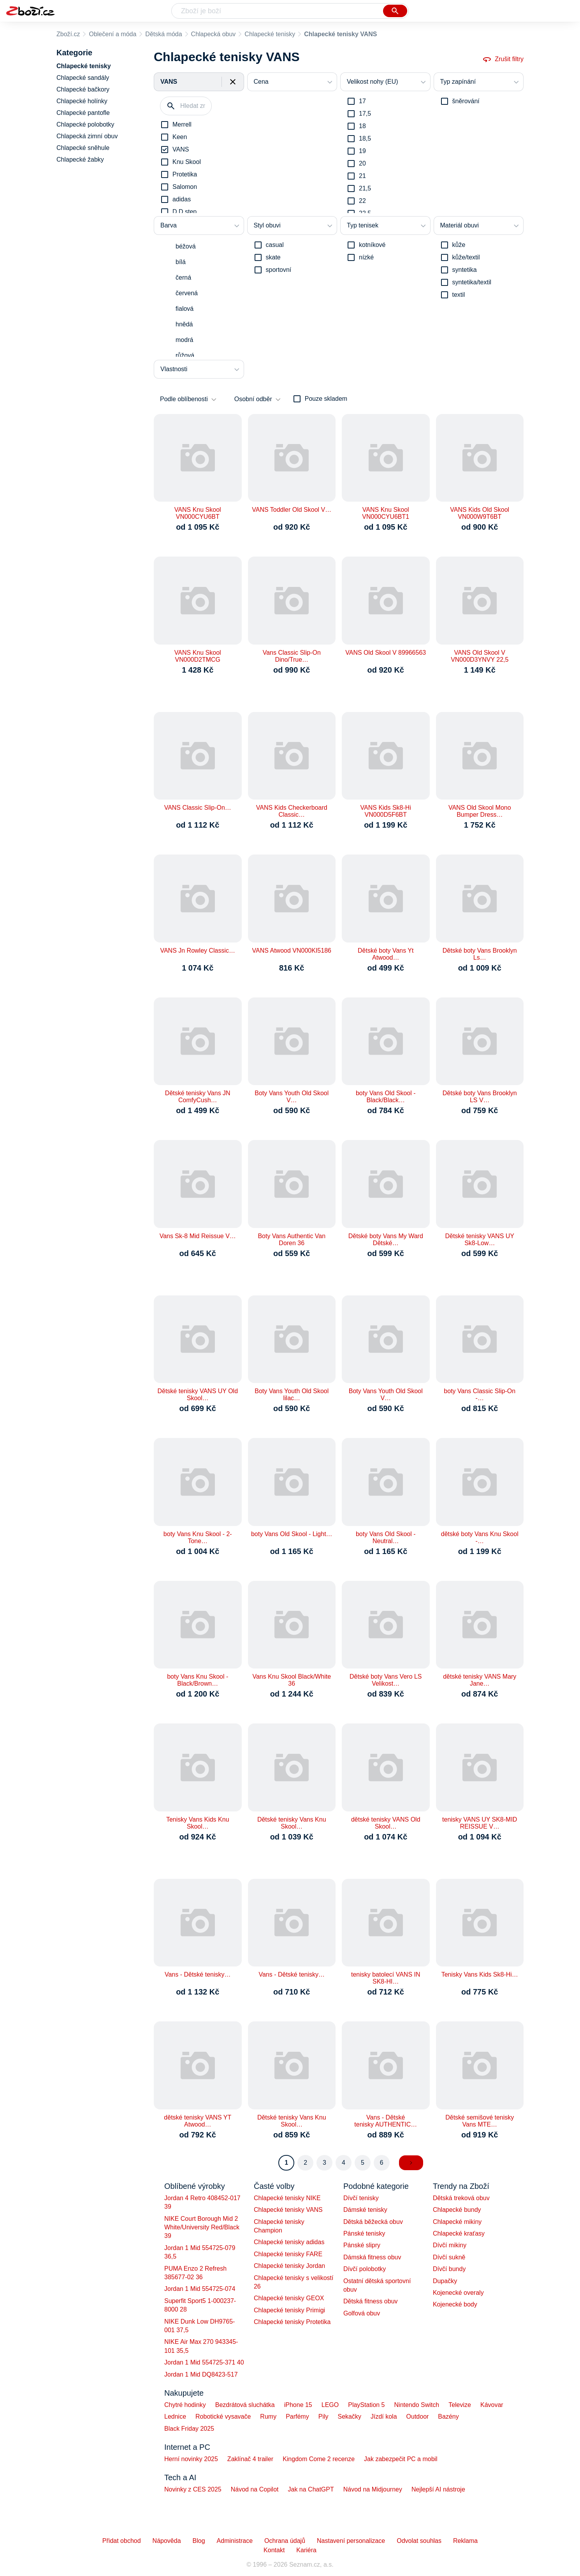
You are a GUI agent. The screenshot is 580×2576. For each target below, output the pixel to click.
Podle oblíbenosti (184, 399)
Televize (459, 2405)
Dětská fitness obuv (370, 2301)
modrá (184, 340)
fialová (184, 308)
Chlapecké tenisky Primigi (289, 2310)
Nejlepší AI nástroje (438, 2489)
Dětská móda (163, 34)
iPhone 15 (298, 2405)
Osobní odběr (253, 399)
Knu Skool (186, 162)
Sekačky (349, 2416)
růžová (185, 355)
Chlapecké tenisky (269, 34)
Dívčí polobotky (364, 2269)
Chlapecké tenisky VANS (288, 2209)
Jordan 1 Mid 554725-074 (199, 2288)
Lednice (175, 2416)
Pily (323, 2416)
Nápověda (167, 2540)
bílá (181, 262)
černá (183, 277)
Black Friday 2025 (189, 2428)
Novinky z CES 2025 (192, 2489)
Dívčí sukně (449, 2257)
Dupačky (445, 2281)
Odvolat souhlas (419, 2540)
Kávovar (491, 2405)
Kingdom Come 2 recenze (319, 2459)
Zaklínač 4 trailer (250, 2459)
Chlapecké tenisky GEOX (289, 2298)
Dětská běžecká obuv (373, 2221)
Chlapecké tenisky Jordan (289, 2265)
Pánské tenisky (364, 2233)
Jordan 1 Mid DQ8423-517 (201, 2374)
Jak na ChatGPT (311, 2489)
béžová (186, 246)
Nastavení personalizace (351, 2540)
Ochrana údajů (284, 2540)
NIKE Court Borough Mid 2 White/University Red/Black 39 (201, 2227)
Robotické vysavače (223, 2416)
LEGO (330, 2405)
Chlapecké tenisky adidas (289, 2242)
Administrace (235, 2540)
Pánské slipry (361, 2245)
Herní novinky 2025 (191, 2459)
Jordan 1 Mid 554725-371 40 (204, 2362)
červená (187, 293)
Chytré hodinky (185, 2405)
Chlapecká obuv (213, 34)
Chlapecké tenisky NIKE (287, 2198)
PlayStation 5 (366, 2405)
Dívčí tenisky (361, 2198)
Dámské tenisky (365, 2209)
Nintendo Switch (416, 2405)
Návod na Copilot (255, 2489)
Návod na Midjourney (372, 2489)
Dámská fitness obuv (372, 2257)
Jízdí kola (384, 2416)
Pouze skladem (326, 398)
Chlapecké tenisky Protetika (292, 2322)
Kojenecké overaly (458, 2292)
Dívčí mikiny (449, 2245)
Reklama (465, 2540)
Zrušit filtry (503, 59)
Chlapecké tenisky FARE (288, 2254)
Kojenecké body (455, 2304)
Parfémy (297, 2416)
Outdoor (417, 2416)
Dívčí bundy (449, 2269)
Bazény (448, 2416)
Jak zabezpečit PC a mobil (401, 2459)
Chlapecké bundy (457, 2209)
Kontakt (274, 2550)
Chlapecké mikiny (457, 2221)
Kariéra (306, 2550)
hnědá (184, 324)
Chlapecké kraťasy (459, 2233)
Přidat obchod (121, 2540)
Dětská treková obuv (461, 2198)
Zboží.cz (68, 34)
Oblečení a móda (112, 34)
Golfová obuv (361, 2313)
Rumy (268, 2416)
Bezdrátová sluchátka (245, 2405)
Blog (199, 2540)
